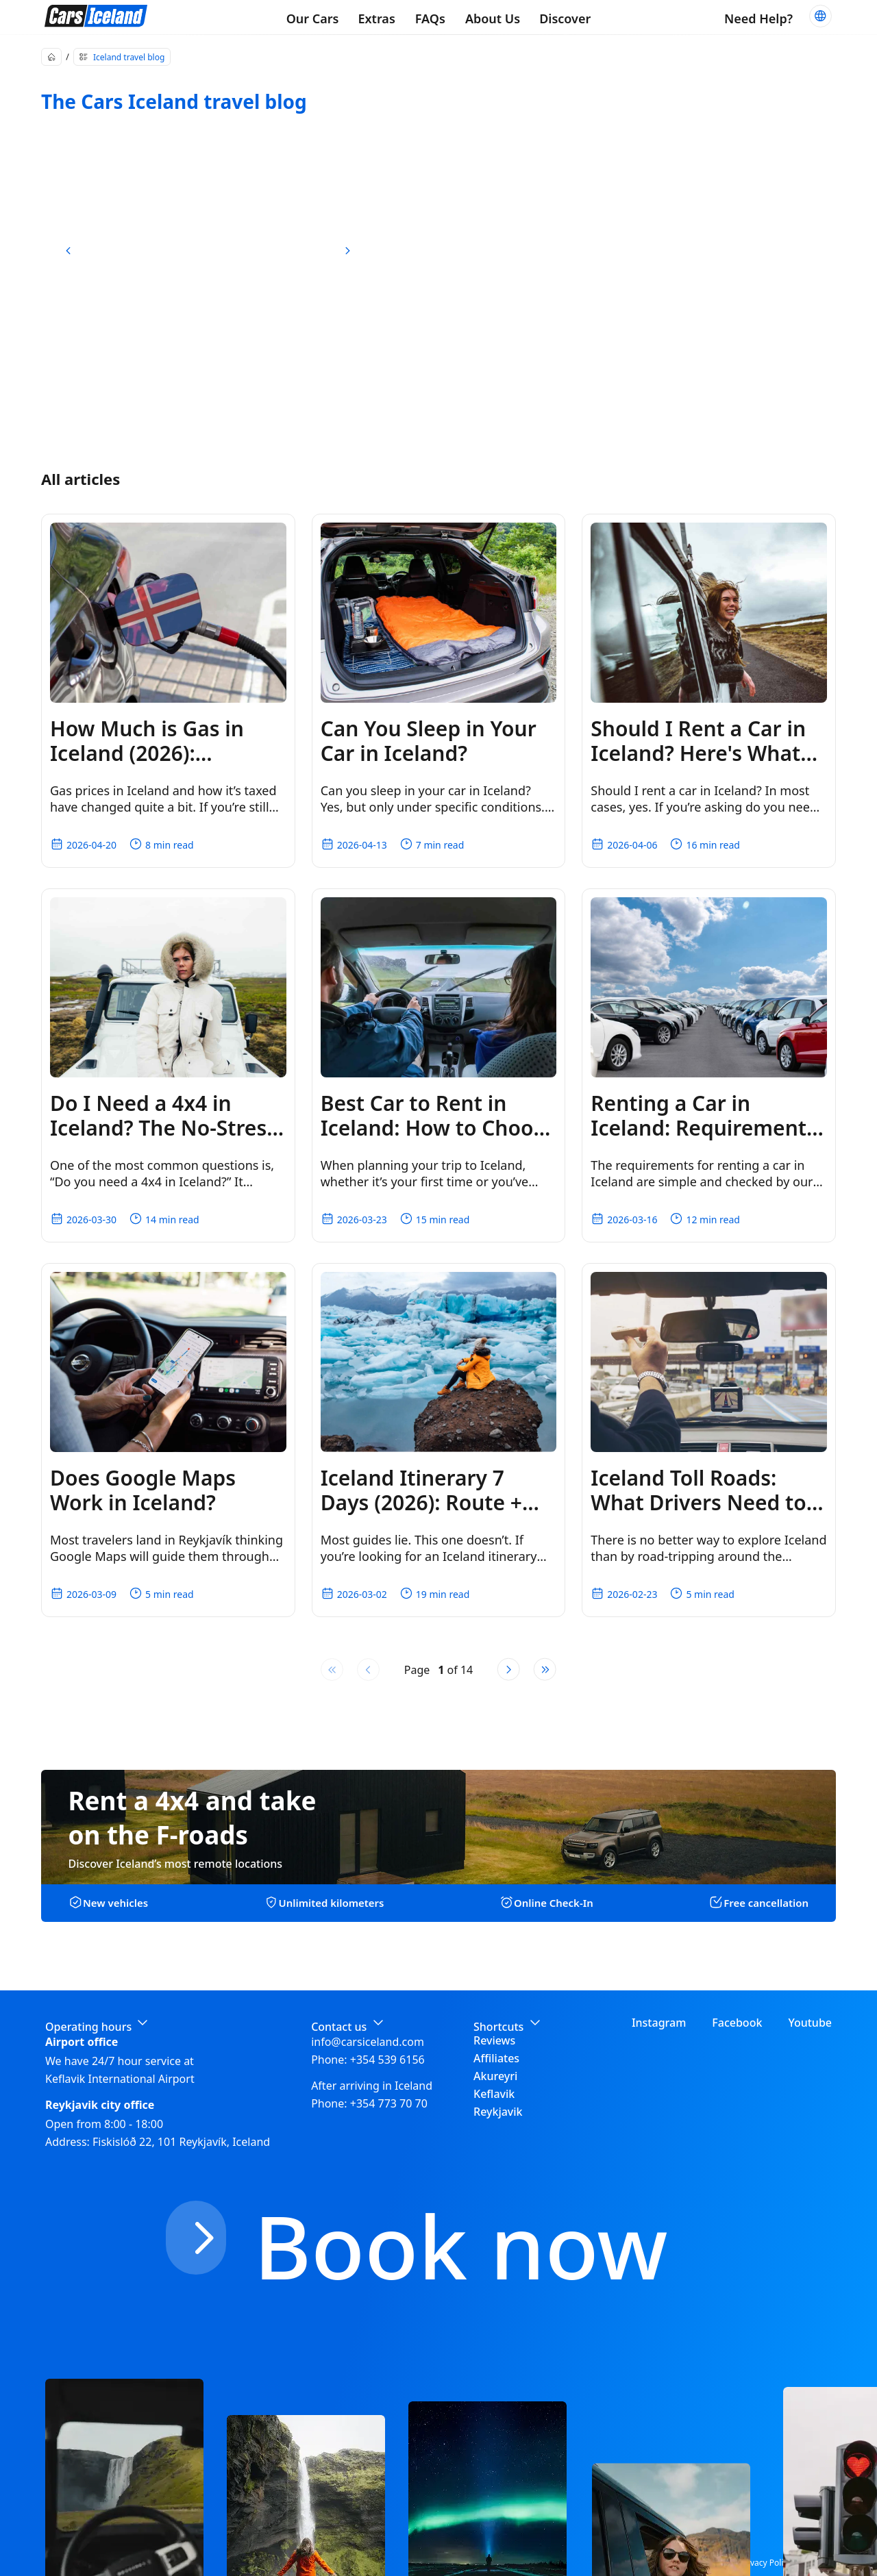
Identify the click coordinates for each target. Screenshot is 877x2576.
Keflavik (494, 2094)
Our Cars (312, 18)
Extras (376, 18)
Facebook (737, 2022)
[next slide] (347, 250)
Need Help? (758, 18)
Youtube (810, 2022)
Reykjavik (498, 2111)
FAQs (430, 18)
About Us (492, 18)
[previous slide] (68, 250)
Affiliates (496, 2058)
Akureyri (495, 2076)
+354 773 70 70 (389, 2103)
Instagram (659, 2022)
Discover (565, 18)
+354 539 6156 (387, 2059)
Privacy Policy (766, 2562)
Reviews (494, 2040)
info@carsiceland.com (367, 2041)
